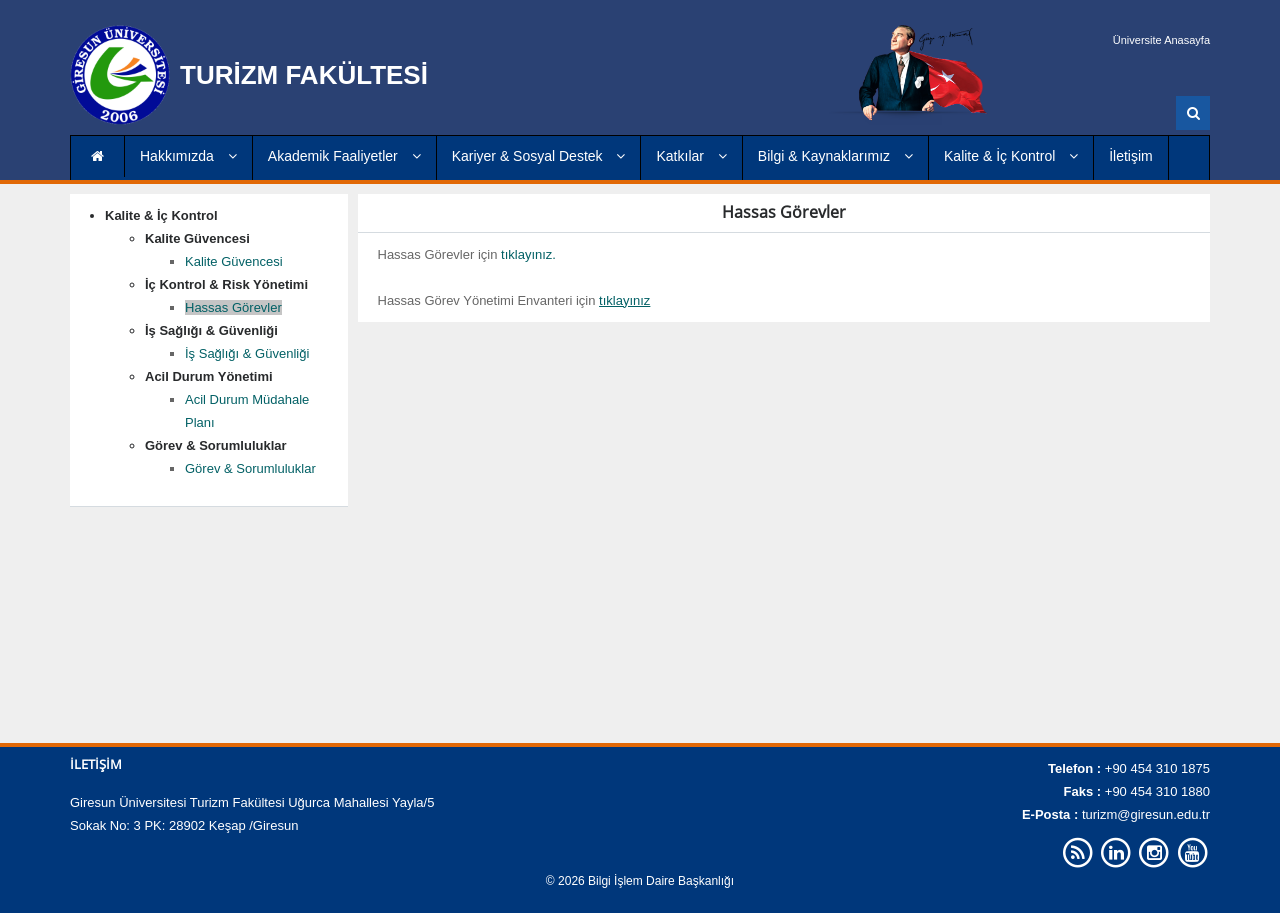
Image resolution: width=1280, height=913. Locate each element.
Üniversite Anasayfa (1161, 40)
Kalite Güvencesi (234, 261)
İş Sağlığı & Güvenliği (247, 353)
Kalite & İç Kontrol (1011, 156)
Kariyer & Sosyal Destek (539, 156)
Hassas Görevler (233, 307)
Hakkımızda (188, 156)
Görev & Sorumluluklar (250, 468)
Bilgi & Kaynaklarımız (835, 156)
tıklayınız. (528, 254)
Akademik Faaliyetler (344, 156)
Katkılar (691, 156)
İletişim (1131, 156)
